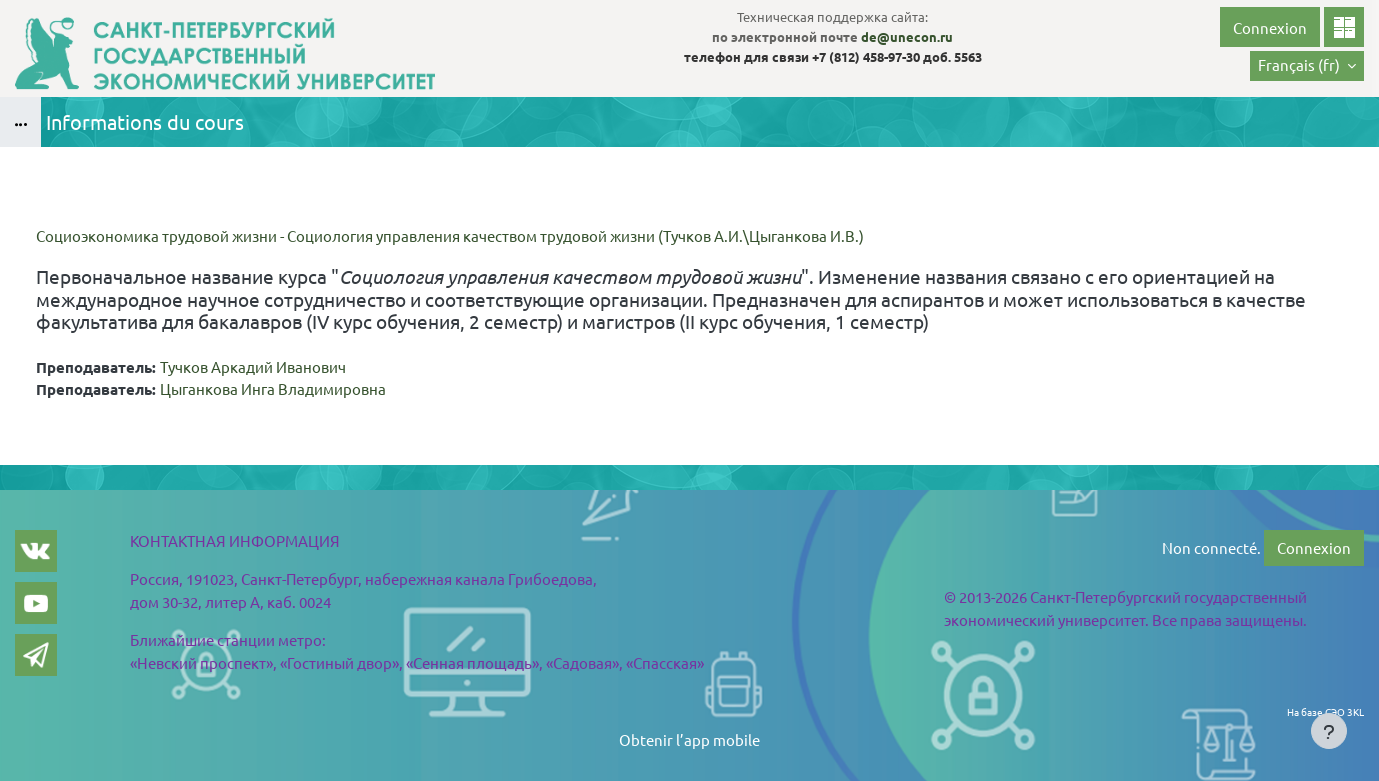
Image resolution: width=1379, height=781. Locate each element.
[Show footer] (1329, 731)
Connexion (1270, 27)
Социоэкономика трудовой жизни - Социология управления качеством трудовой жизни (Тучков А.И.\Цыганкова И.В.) (450, 235)
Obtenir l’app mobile (689, 739)
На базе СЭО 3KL (1325, 711)
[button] (1307, 66)
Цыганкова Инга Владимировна (273, 388)
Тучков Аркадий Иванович (253, 366)
